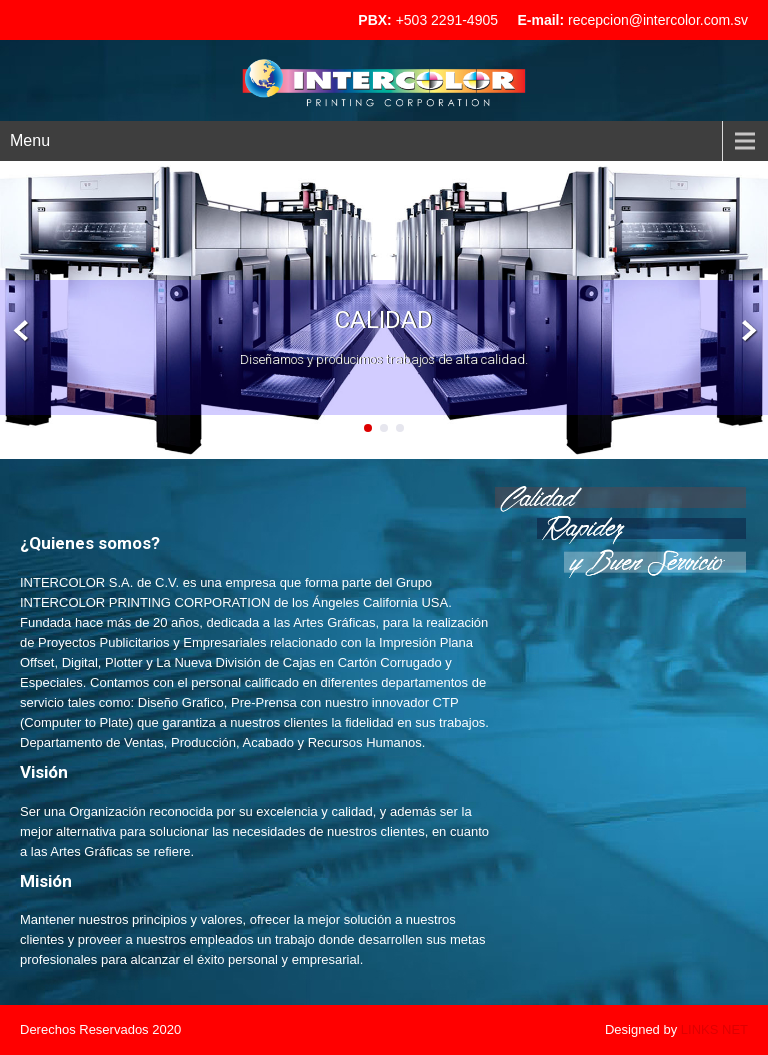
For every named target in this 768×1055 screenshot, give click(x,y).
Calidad (384, 320)
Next (746, 331)
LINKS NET (714, 1029)
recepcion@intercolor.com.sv (658, 20)
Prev (21, 331)
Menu (30, 140)
